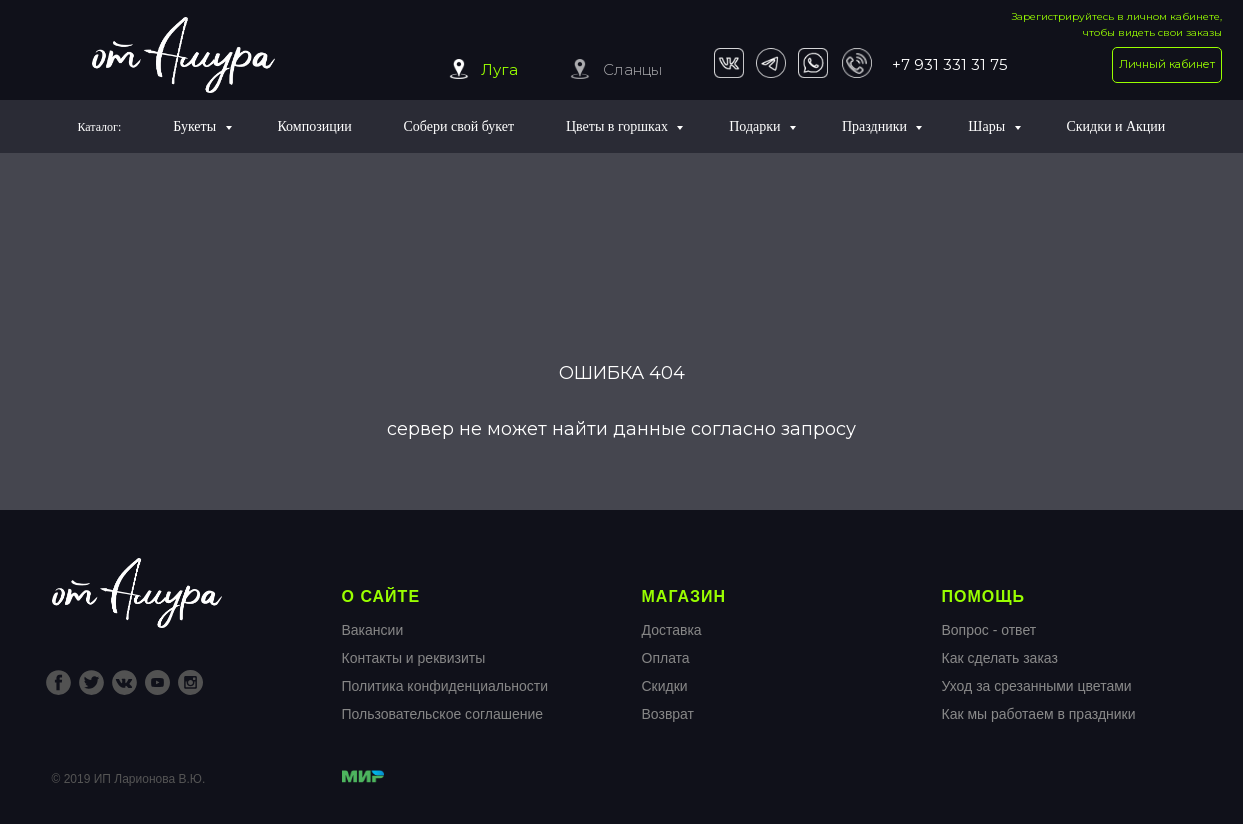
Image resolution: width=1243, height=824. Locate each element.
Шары (988, 126)
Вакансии (373, 630)
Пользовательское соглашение (443, 714)
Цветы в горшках (618, 126)
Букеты (196, 126)
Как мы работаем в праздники (1039, 714)
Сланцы (632, 69)
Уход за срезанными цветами (1037, 686)
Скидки (665, 686)
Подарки (756, 126)
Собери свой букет (459, 126)
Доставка (672, 630)
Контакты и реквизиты (414, 658)
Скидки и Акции (1115, 126)
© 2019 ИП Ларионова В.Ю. (129, 779)
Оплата (666, 658)
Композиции (314, 126)
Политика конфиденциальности (445, 686)
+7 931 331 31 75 (950, 64)
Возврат (668, 714)
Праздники (876, 126)
